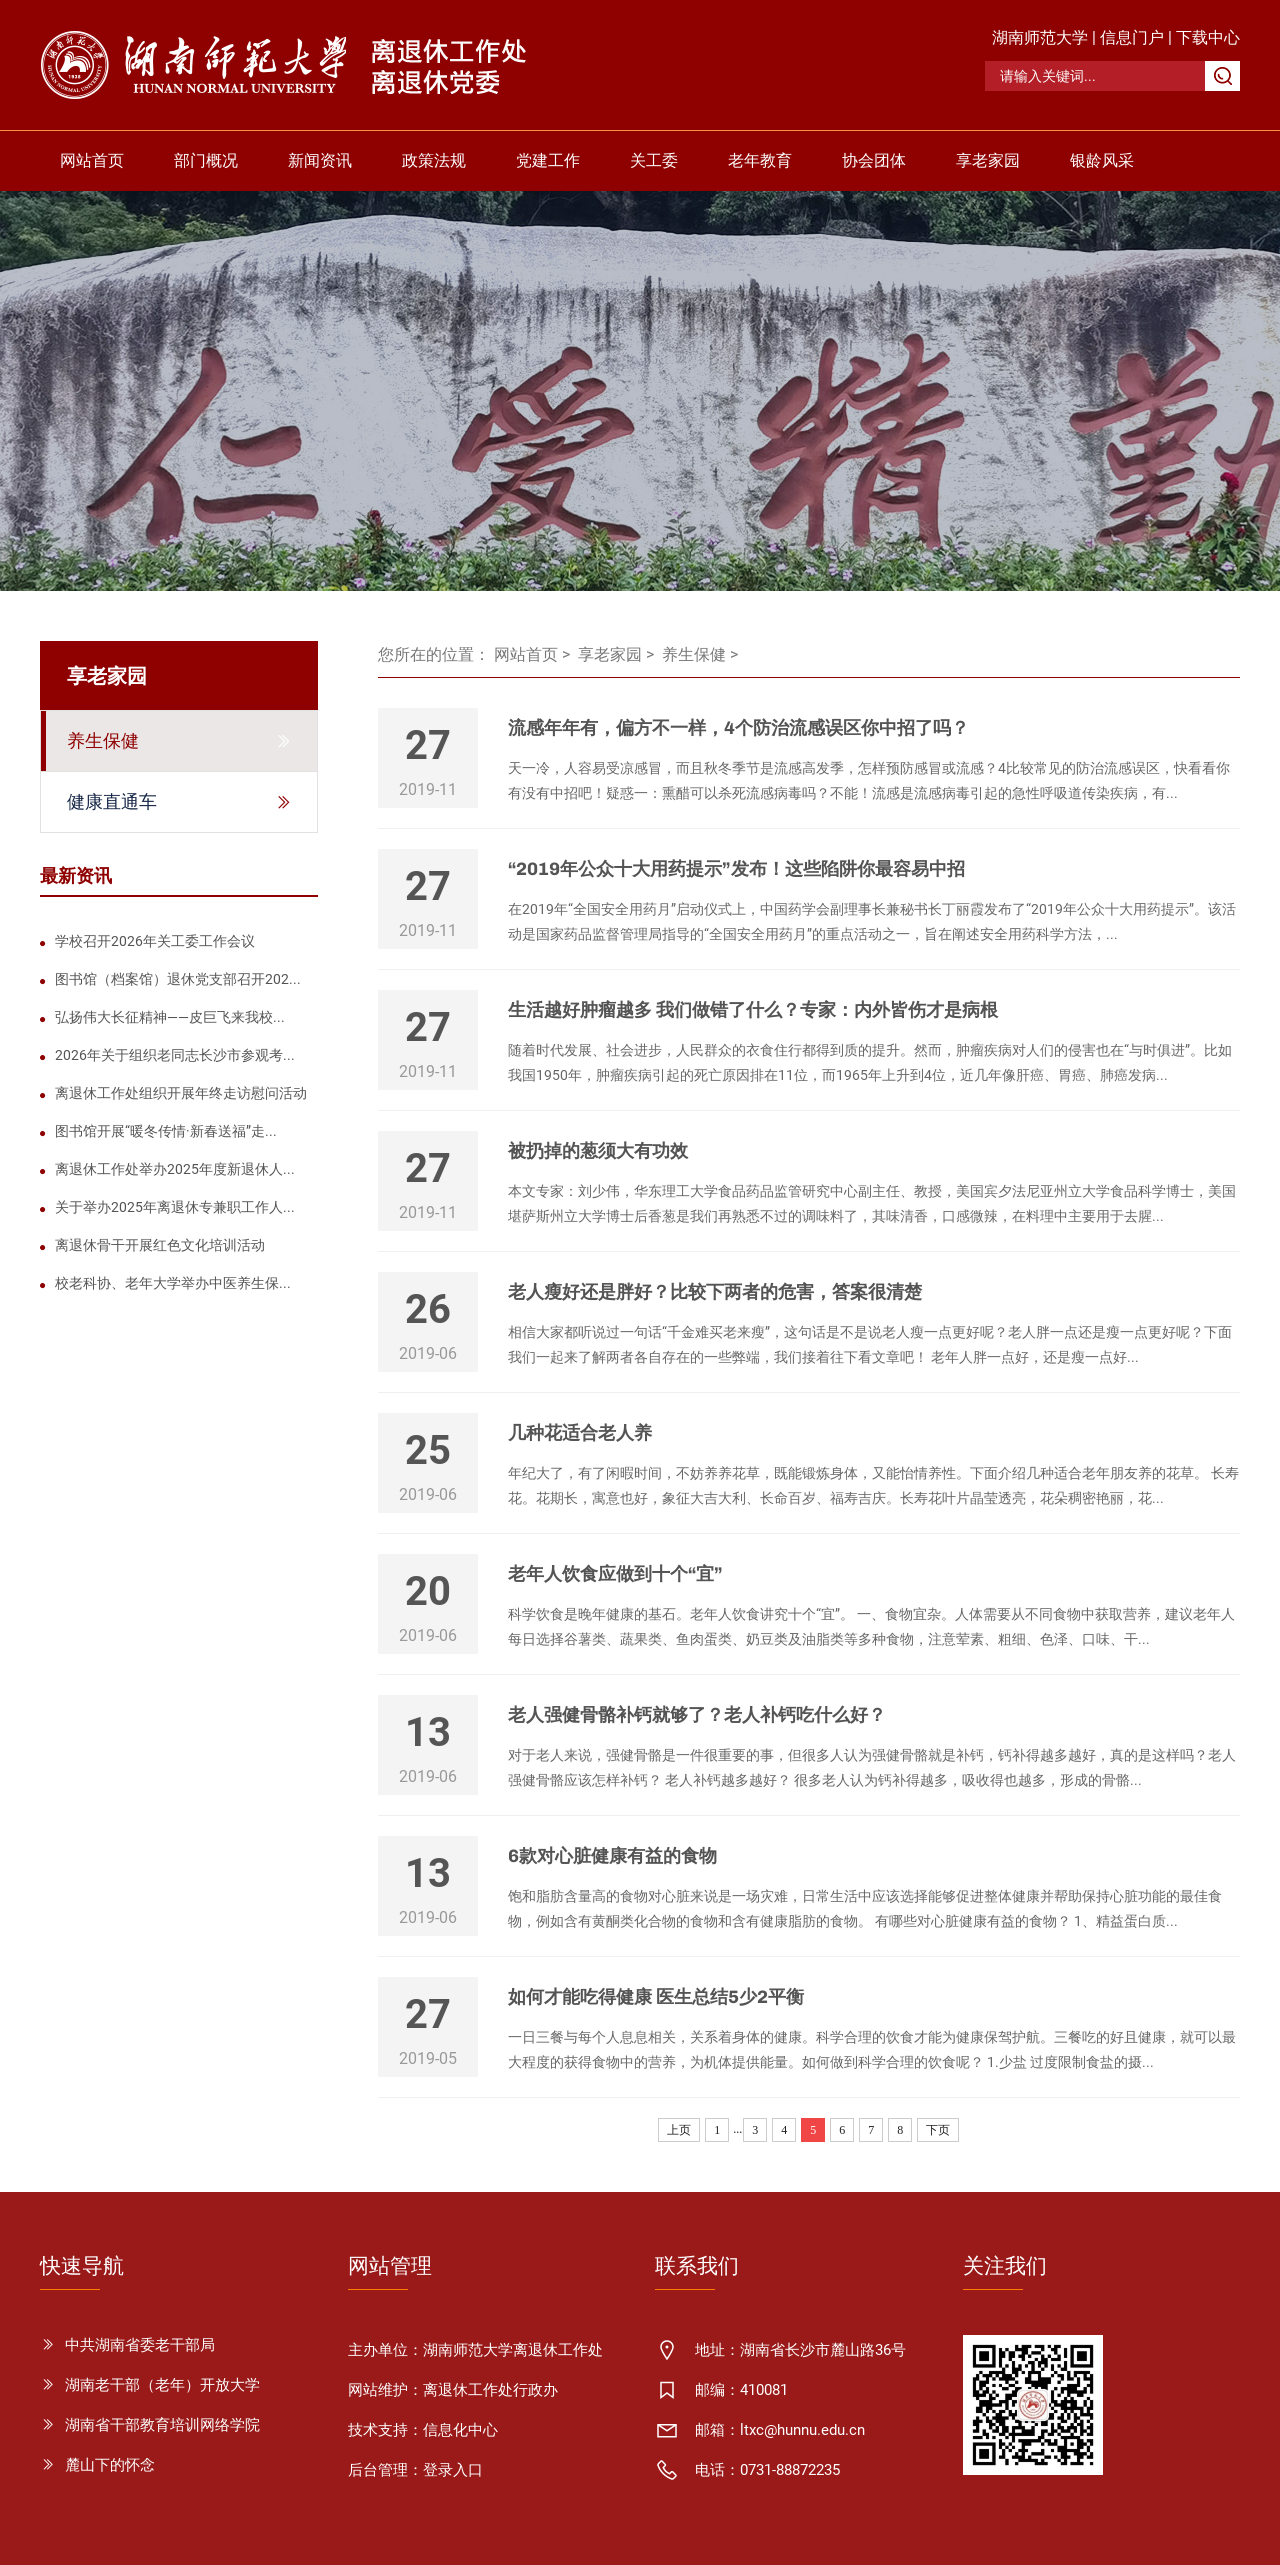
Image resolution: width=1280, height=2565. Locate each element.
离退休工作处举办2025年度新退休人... (175, 1169)
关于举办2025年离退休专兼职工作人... (175, 1207)
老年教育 (760, 160)
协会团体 (874, 160)
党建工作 (548, 160)
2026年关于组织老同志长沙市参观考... (175, 1055)
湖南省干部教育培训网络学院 (162, 2425)
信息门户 (1132, 37)
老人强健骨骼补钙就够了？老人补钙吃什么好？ (697, 1715)
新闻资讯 (320, 160)
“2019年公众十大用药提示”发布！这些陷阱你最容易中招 (736, 869)
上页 (679, 2130)
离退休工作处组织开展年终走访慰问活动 (181, 1093)
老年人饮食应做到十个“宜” (615, 1574)
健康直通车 (112, 802)
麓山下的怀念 (110, 2465)
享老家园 (988, 160)
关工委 (654, 160)
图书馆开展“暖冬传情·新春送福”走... (166, 1131)
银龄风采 (1102, 160)
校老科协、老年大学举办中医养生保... (173, 1283)
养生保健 (694, 654)
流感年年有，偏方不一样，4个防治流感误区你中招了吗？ (738, 728)
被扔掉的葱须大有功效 (598, 1151)
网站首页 (92, 160)
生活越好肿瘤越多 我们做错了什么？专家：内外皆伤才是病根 (753, 1010)
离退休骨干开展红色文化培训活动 (160, 1245)
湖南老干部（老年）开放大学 (162, 2385)
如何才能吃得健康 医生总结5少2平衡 (656, 1997)
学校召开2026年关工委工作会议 (155, 941)
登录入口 (453, 2470)
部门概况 (206, 160)
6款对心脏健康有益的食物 (612, 1856)
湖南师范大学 (1040, 37)
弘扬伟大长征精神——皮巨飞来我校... (170, 1017)
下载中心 (1208, 37)
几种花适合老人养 (580, 1433)
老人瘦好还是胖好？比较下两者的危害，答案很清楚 (715, 1292)
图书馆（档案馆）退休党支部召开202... (178, 979)
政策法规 (434, 160)
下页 (938, 2130)
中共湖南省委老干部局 (140, 2345)
